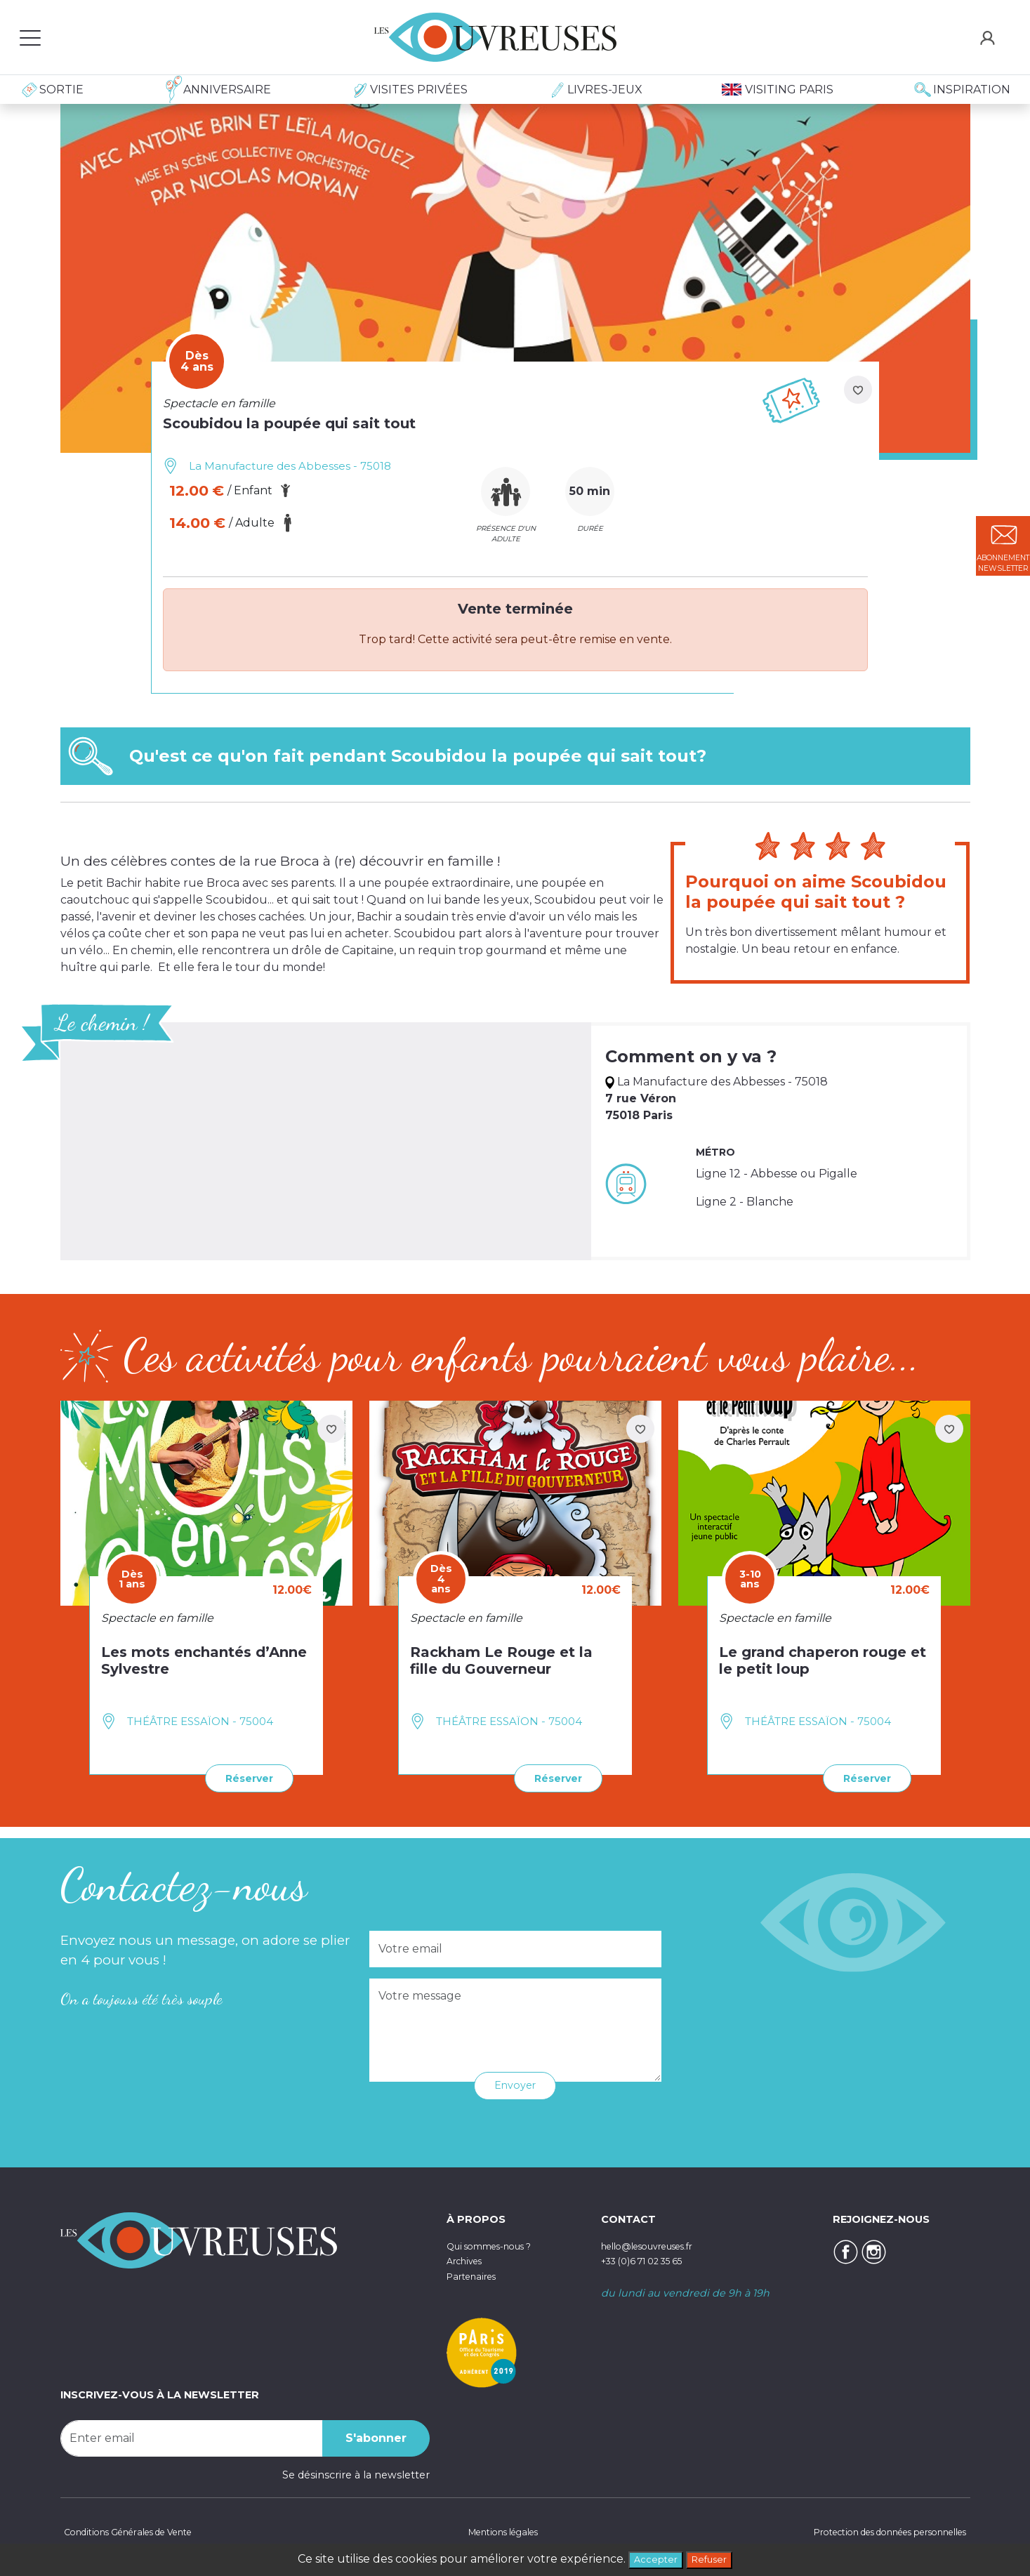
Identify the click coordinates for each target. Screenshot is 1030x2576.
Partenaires (476, 2273)
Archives (468, 2258)
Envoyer (515, 2082)
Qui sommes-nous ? (498, 2243)
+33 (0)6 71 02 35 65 (651, 2258)
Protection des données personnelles (873, 2530)
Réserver (243, 1777)
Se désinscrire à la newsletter (356, 2472)
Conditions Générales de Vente (138, 2530)
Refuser (713, 2558)
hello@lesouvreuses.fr (657, 2243)
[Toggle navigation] (30, 37)
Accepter (651, 2558)
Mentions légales (496, 2530)
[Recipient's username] (191, 2435)
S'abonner (376, 2435)
